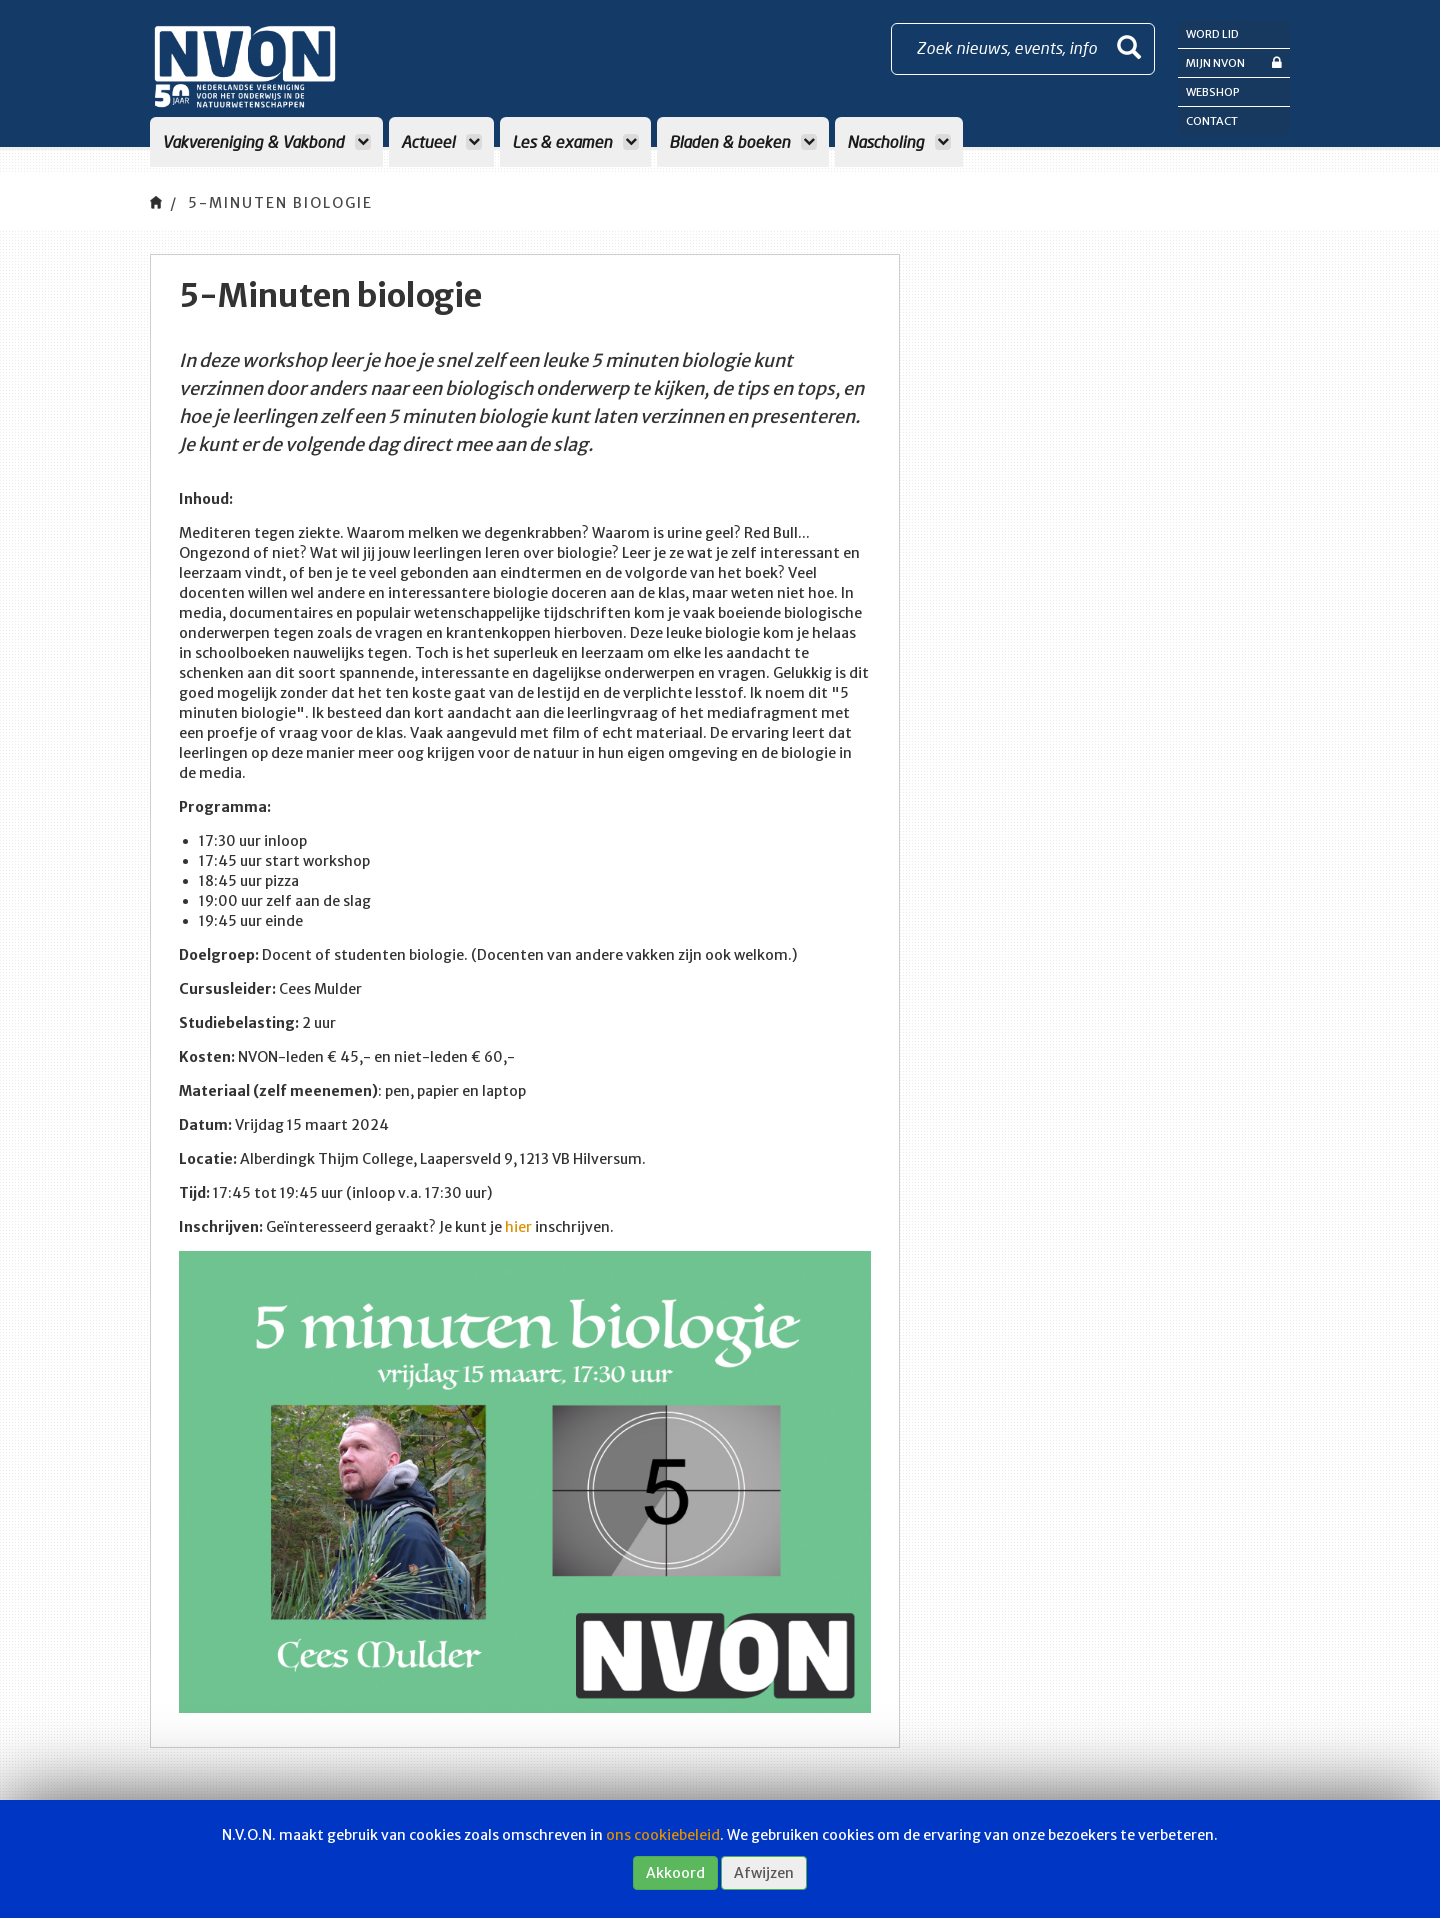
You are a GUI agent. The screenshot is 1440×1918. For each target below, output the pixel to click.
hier (518, 1227)
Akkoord (675, 1873)
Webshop (1213, 92)
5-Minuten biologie (280, 203)
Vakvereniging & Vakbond (266, 141)
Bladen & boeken (743, 141)
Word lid (1212, 34)
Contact (1212, 121)
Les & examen (575, 141)
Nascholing (899, 141)
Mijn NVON (1234, 62)
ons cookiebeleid (663, 1835)
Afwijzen (764, 1873)
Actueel (441, 141)
